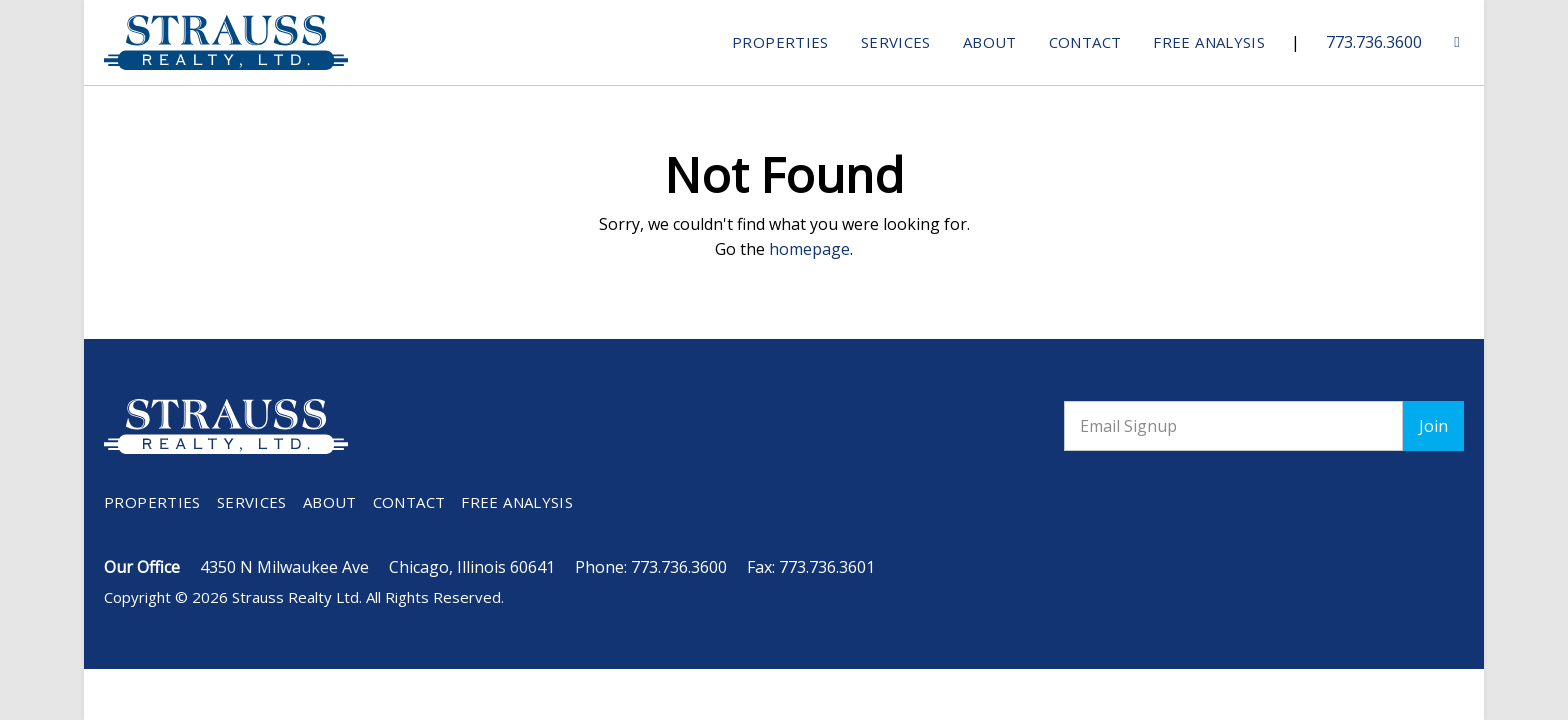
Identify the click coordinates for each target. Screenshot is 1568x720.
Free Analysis (1209, 42)
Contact (1085, 42)
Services (896, 42)
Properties (780, 42)
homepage (809, 249)
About (990, 42)
